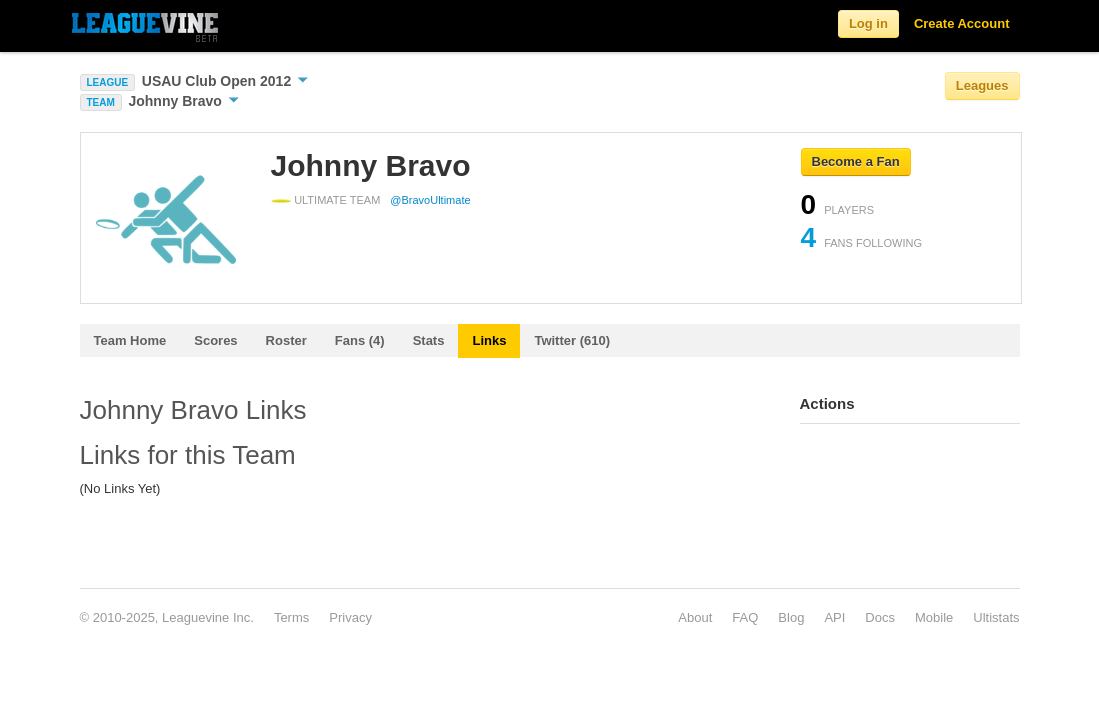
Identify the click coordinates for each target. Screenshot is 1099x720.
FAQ (745, 617)
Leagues (982, 85)
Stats (429, 340)
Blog (791, 617)
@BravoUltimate (430, 200)
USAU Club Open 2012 (225, 81)
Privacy (350, 617)
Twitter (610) (572, 340)
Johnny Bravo (183, 101)
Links (489, 340)
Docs (880, 617)
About (695, 617)
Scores (215, 340)
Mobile (934, 617)
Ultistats (996, 617)
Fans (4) (360, 340)
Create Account (962, 23)
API (834, 617)
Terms (291, 617)
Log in (868, 23)
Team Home (130, 340)
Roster (286, 340)
